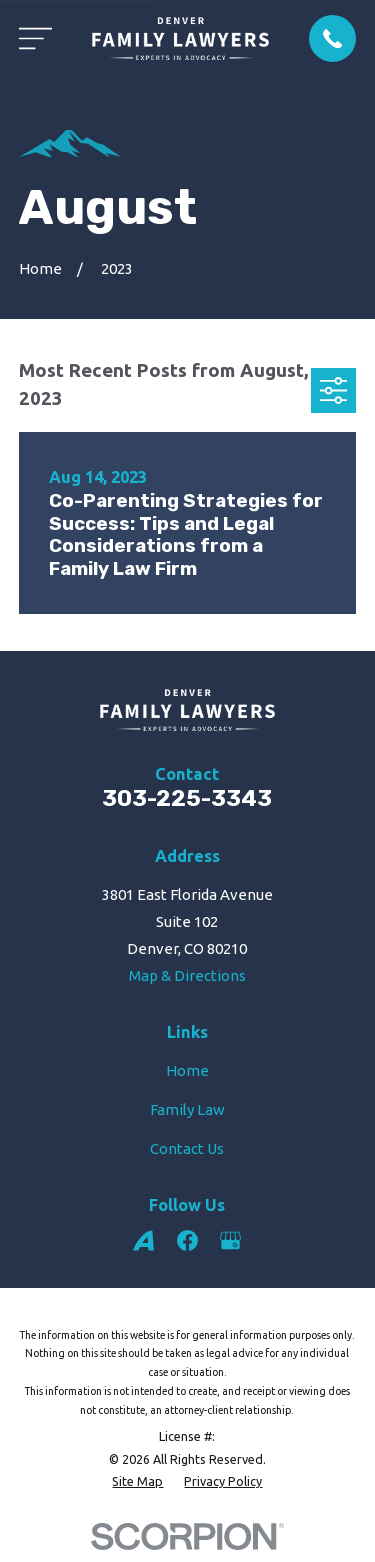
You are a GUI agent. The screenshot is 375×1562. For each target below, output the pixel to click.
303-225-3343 (187, 798)
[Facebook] (187, 1240)
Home (187, 1070)
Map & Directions (187, 975)
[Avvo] (143, 1240)
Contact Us (187, 1148)
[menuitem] (137, 1481)
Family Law (187, 1109)
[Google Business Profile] (230, 1240)
